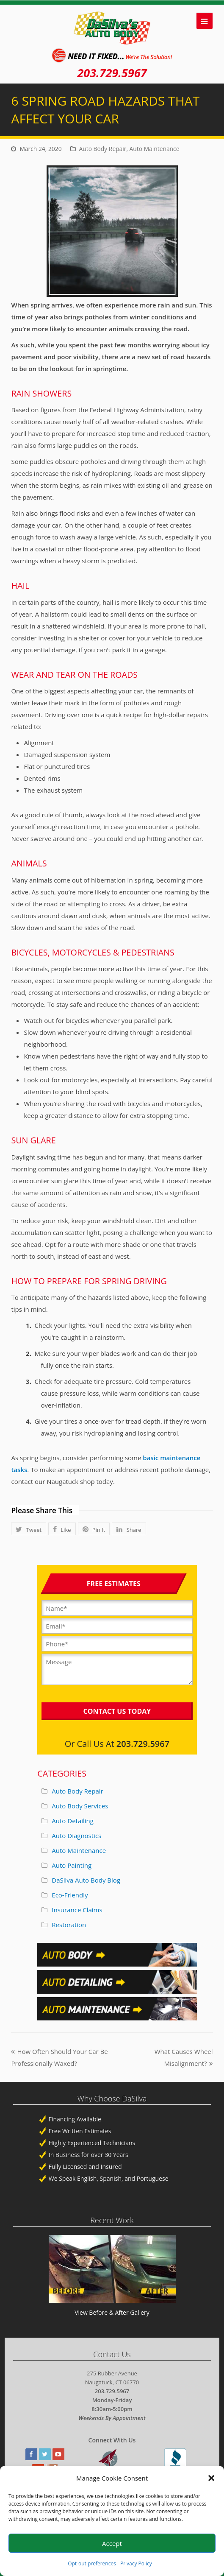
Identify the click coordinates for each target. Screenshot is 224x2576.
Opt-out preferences (92, 2563)
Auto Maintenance (155, 149)
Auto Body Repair (103, 149)
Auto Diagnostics (76, 1835)
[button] (211, 2478)
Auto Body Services (80, 1806)
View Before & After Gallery (112, 2312)
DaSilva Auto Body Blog (86, 1880)
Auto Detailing (73, 1820)
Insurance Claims (77, 1909)
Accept (112, 2543)
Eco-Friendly (70, 1895)
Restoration (69, 1924)
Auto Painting (71, 1865)
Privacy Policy (136, 2563)
